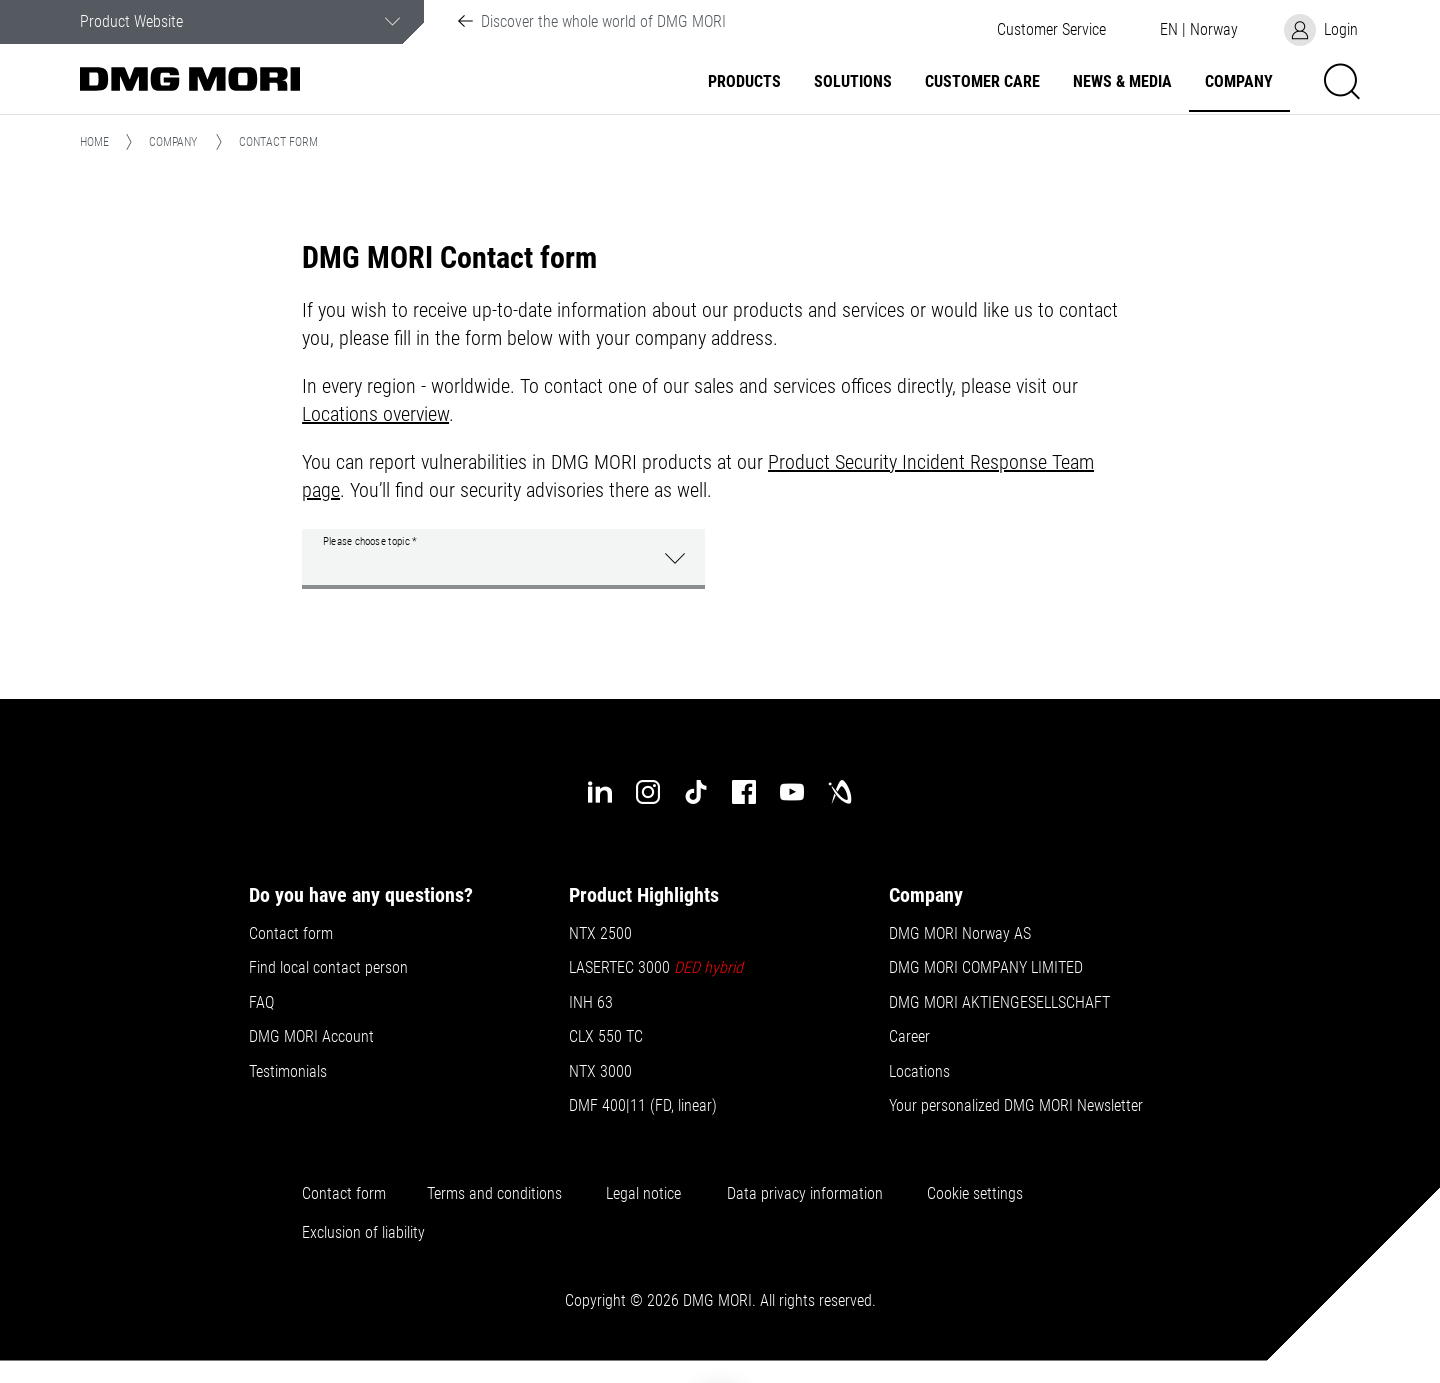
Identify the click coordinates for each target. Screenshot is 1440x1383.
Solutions (853, 82)
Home (94, 142)
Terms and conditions (494, 1194)
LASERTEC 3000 (657, 968)
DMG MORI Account (311, 1037)
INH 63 (591, 1003)
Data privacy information (805, 1194)
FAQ (261, 1003)
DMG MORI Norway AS (960, 934)
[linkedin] (600, 792)
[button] (1051, 30)
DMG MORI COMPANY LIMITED (986, 968)
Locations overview (375, 414)
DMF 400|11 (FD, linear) (643, 1106)
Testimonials (288, 1072)
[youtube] (792, 792)
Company (1239, 82)
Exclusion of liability (363, 1233)
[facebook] (744, 792)
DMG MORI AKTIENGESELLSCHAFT (999, 1003)
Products (744, 82)
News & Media (1122, 82)
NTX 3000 (600, 1072)
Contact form (291, 934)
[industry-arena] (840, 792)
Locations (919, 1072)
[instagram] (648, 792)
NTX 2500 (600, 934)
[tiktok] (696, 792)
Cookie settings (979, 1194)
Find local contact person (328, 968)
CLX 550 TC (606, 1037)
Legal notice (643, 1194)
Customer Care (982, 82)
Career (909, 1037)
